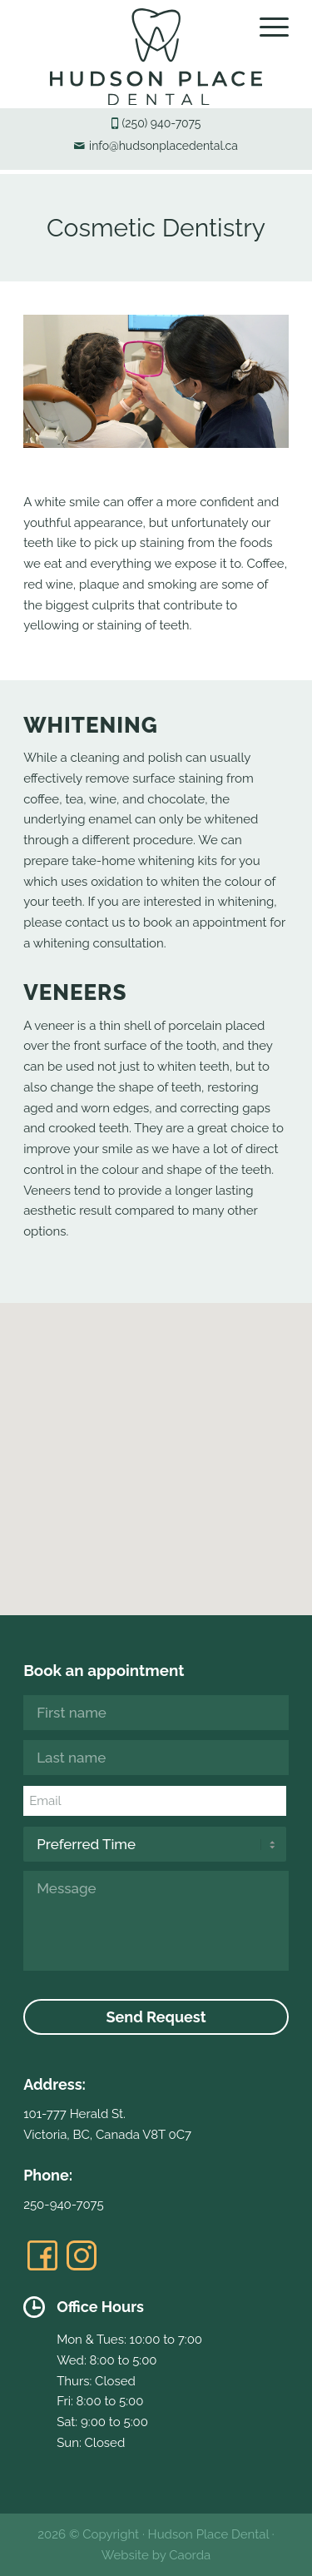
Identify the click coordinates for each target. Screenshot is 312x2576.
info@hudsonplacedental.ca (163, 146)
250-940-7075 (63, 2204)
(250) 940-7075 (161, 123)
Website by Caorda (156, 2555)
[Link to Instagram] (82, 2255)
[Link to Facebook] (42, 2255)
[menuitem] (266, 27)
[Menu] (266, 27)
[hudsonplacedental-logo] (156, 56)
